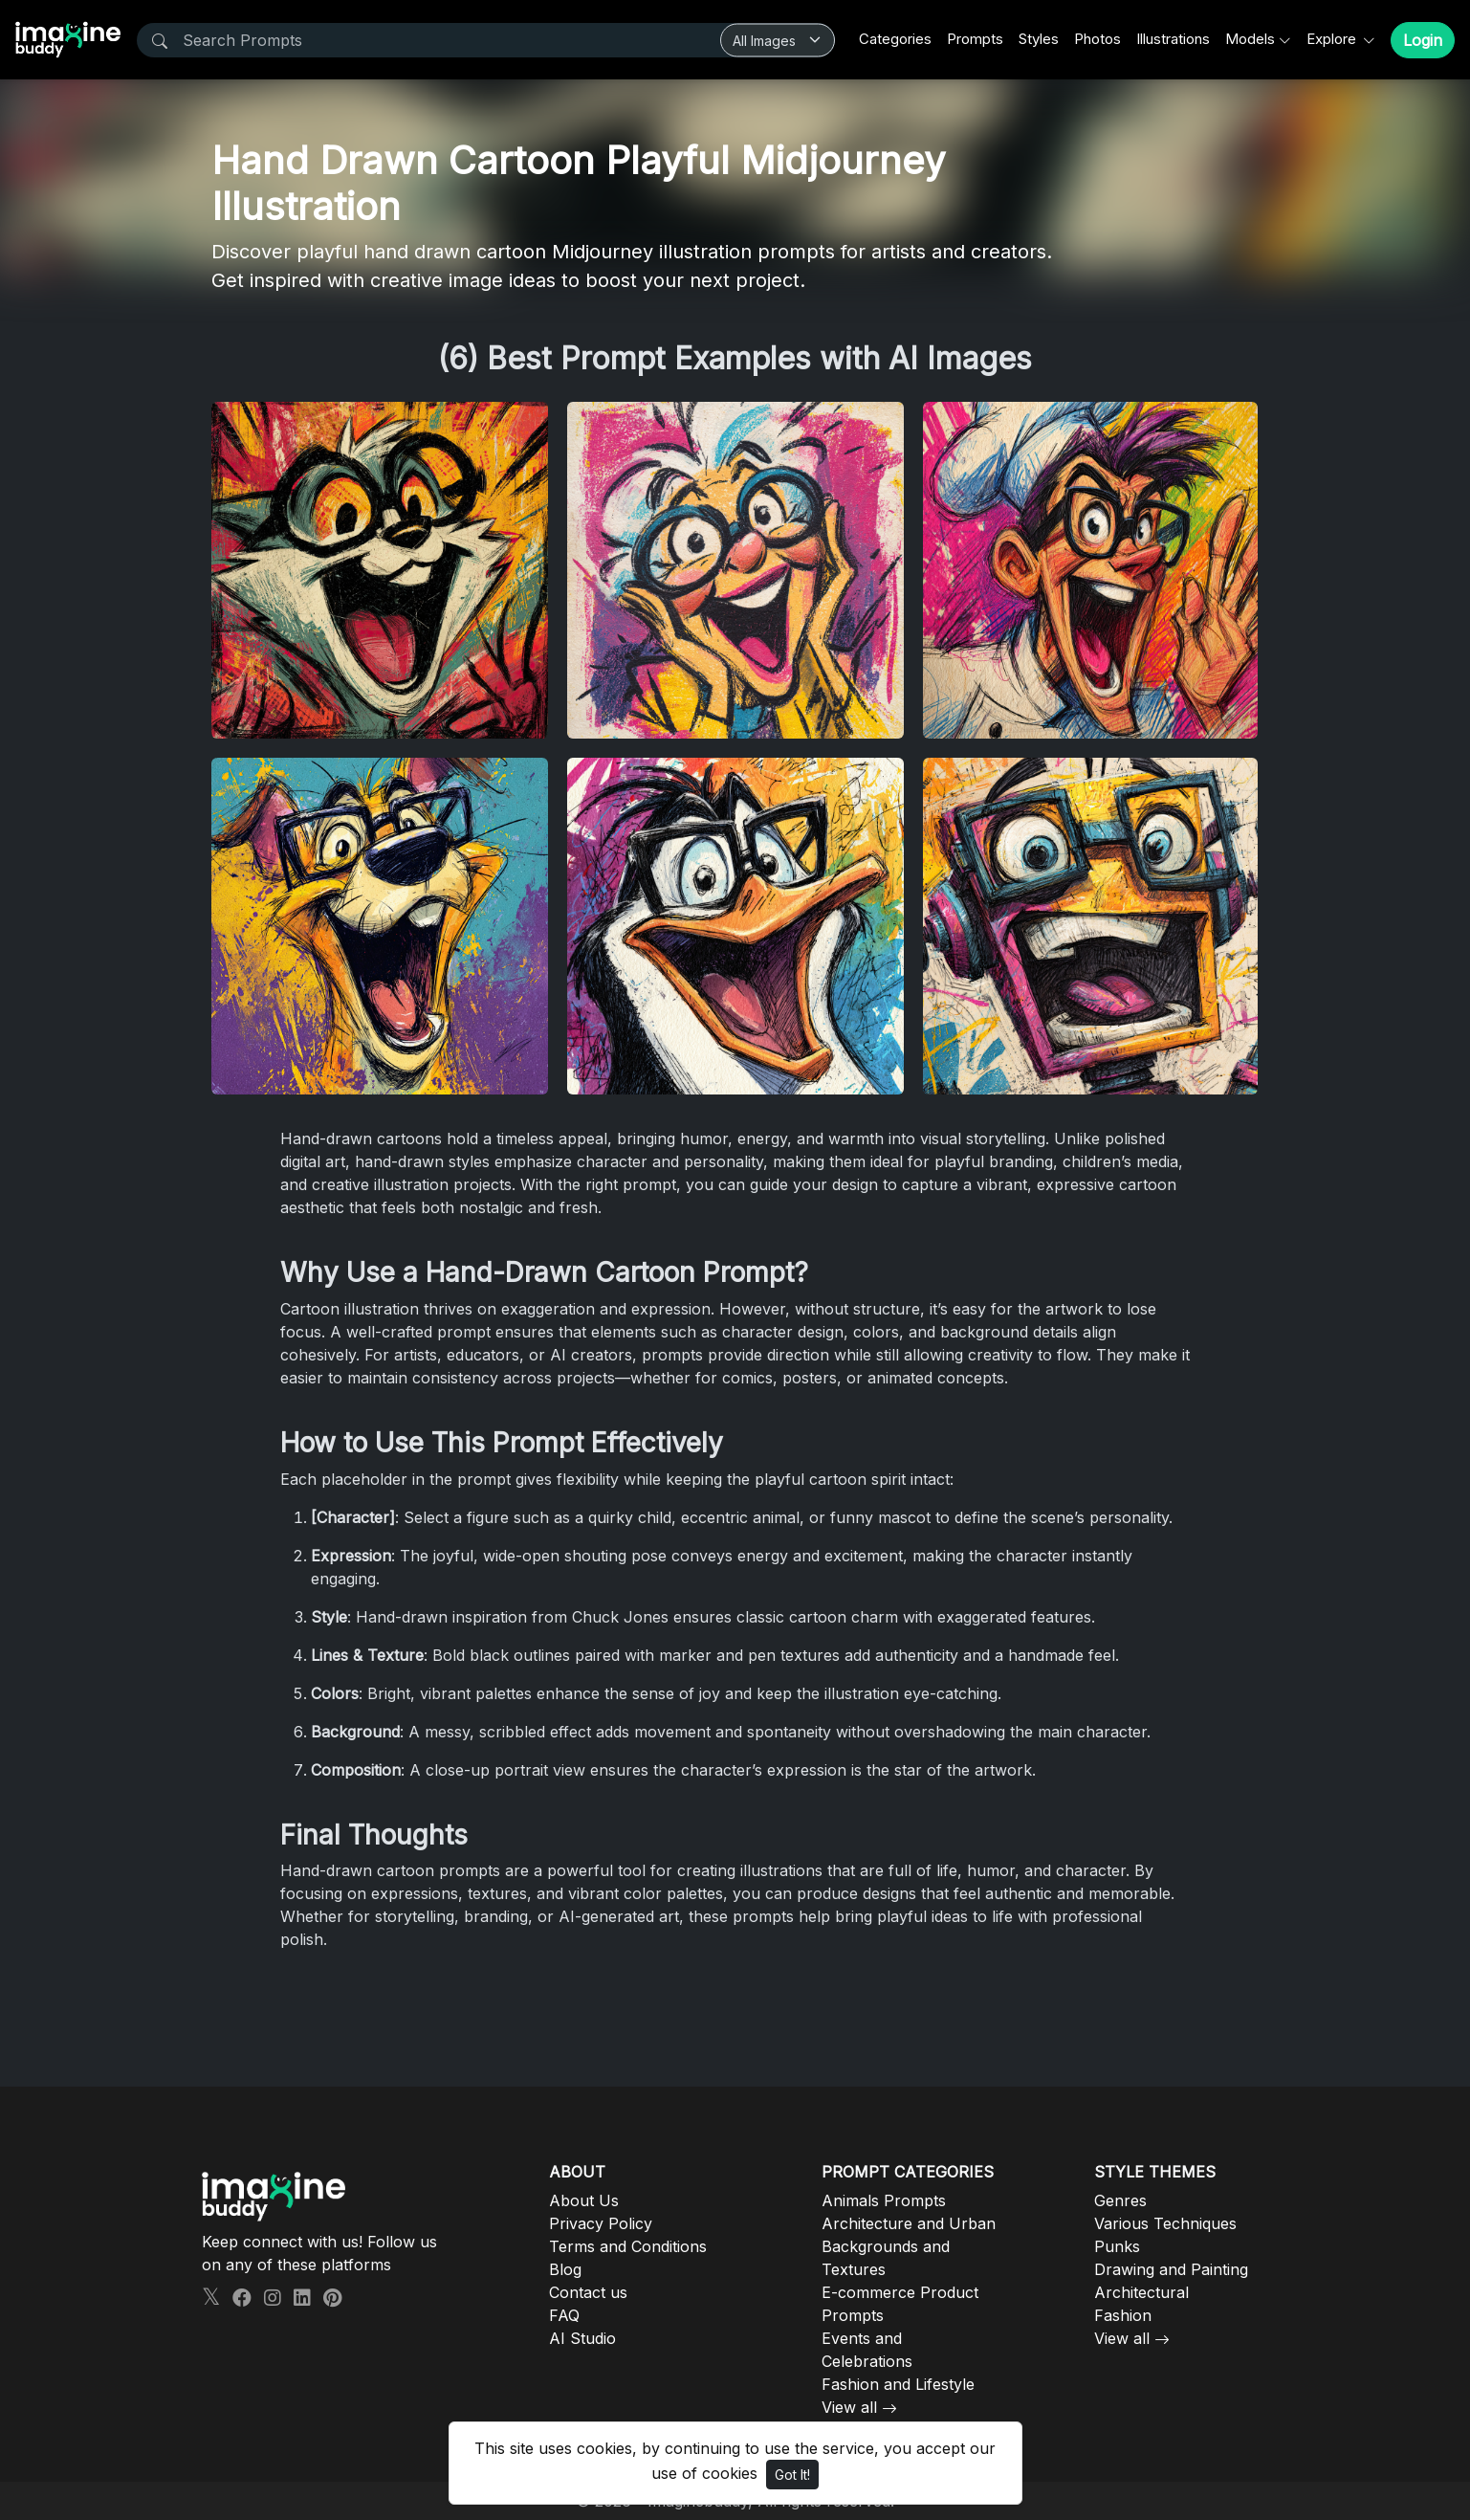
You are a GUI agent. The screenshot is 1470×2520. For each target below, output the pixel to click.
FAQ (564, 2315)
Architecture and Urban (909, 2223)
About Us (584, 2200)
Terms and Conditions (628, 2246)
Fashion (1123, 2315)
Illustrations (1173, 39)
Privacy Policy (600, 2223)
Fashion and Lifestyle (898, 2384)
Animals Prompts (884, 2200)
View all (849, 2407)
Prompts (975, 39)
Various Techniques (1165, 2223)
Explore (1333, 39)
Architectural (1141, 2292)
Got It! (792, 2474)
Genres (1120, 2200)
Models (1250, 39)
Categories (895, 39)
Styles (1039, 39)
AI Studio (582, 2338)
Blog (565, 2269)
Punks (1117, 2246)
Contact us (588, 2292)
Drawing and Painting (1171, 2269)
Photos (1097, 39)
